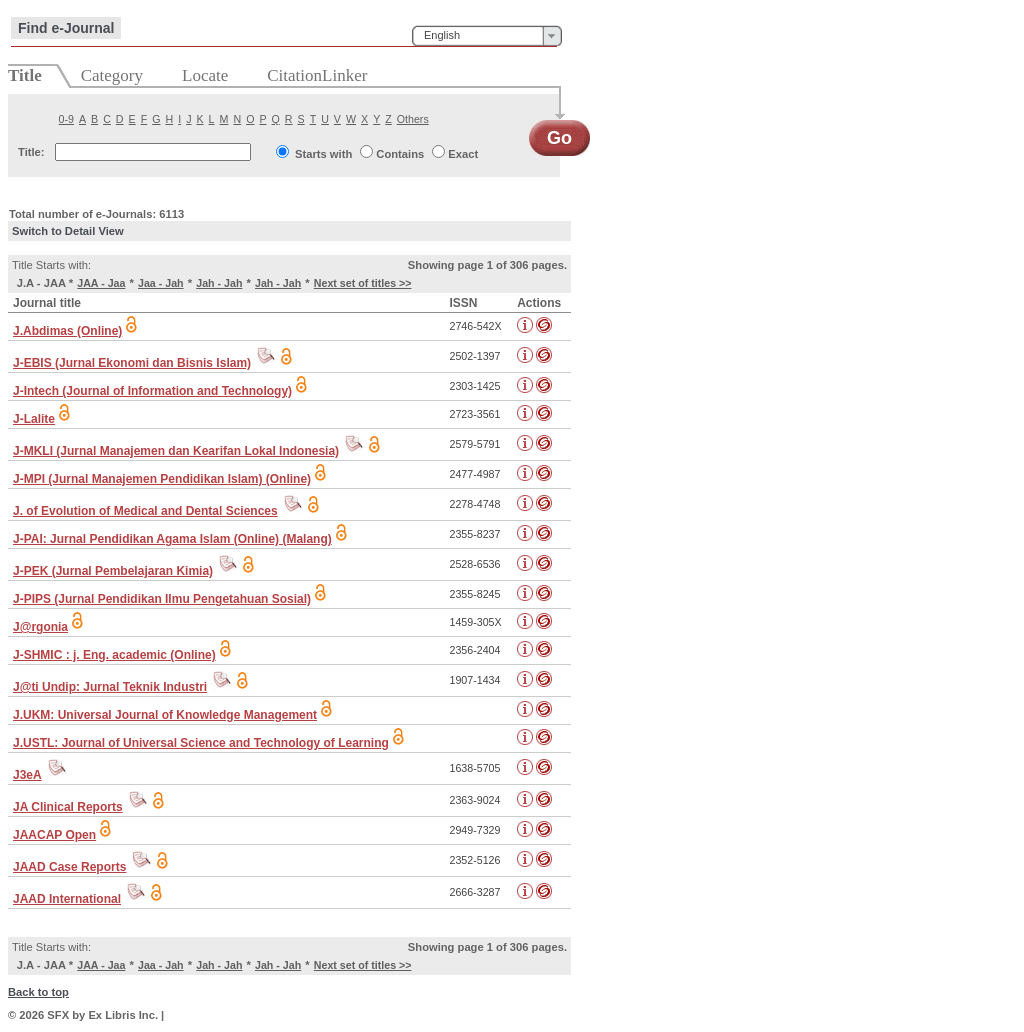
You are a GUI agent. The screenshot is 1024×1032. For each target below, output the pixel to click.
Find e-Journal (66, 28)
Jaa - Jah (161, 283)
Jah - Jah (219, 283)
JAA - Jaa (101, 283)
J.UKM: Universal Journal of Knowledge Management (165, 715)
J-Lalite (34, 419)
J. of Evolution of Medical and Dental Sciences (145, 511)
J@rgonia (40, 627)
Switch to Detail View (68, 231)
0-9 (66, 119)
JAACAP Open (54, 835)
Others (413, 119)
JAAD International (67, 899)
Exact (463, 154)
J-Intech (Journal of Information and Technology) (152, 391)
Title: (31, 152)
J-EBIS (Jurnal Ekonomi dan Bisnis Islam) (132, 363)
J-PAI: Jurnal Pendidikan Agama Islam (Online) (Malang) (172, 539)
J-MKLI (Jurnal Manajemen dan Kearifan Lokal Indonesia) (176, 451)
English (442, 35)
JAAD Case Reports (69, 867)
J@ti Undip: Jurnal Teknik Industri (110, 687)
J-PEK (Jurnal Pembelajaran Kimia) (113, 571)
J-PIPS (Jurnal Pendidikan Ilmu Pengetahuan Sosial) (162, 599)
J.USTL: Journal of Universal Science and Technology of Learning (201, 743)
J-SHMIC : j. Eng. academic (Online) (114, 655)
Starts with (323, 154)
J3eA (27, 775)
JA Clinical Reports (68, 807)
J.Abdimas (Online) (67, 331)
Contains (400, 154)
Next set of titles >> (363, 283)
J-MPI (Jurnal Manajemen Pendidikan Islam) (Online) (162, 479)
